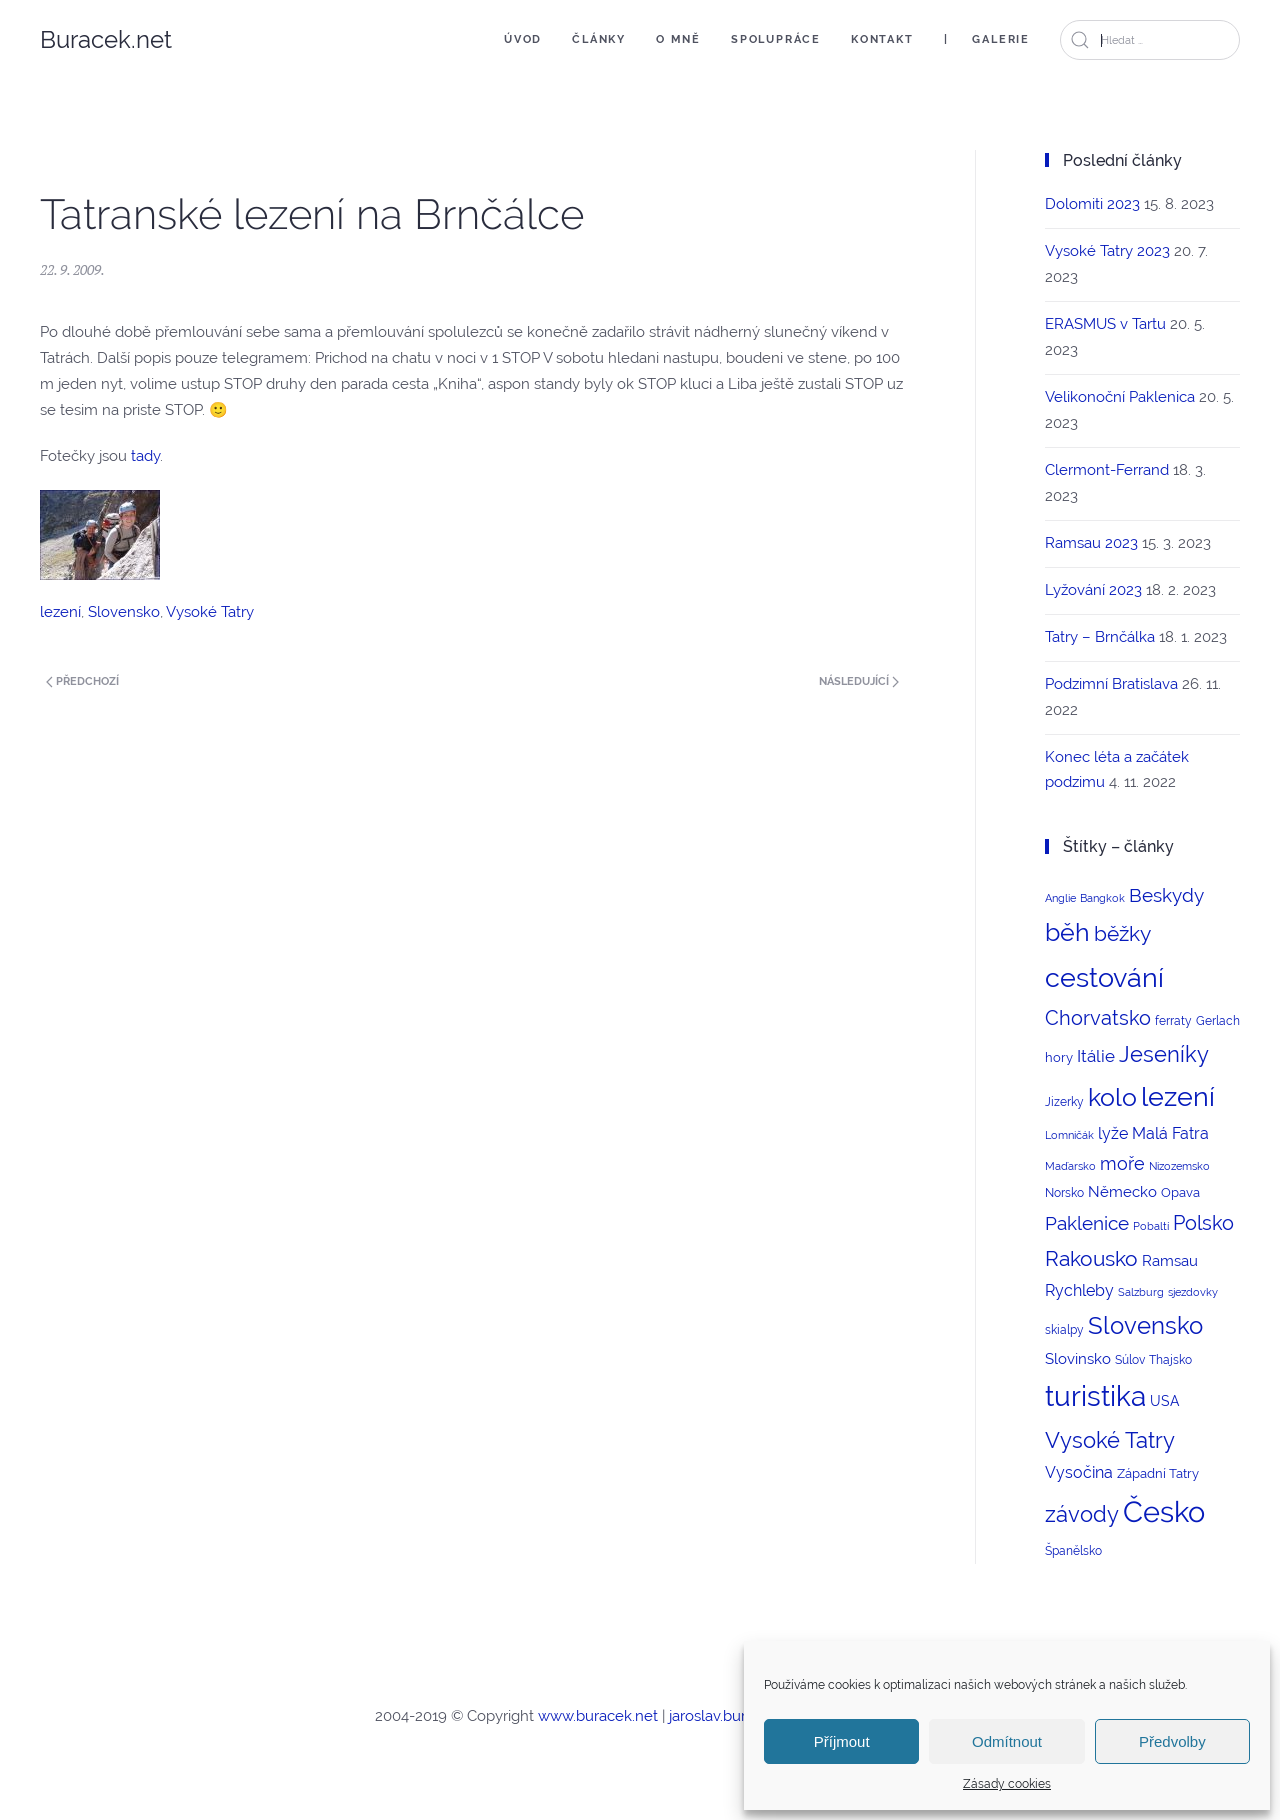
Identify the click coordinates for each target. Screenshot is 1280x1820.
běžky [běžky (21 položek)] (1122, 934)
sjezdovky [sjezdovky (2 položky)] (1193, 1292)
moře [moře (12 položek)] (1122, 1163)
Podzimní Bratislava (1111, 684)
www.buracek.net (598, 1716)
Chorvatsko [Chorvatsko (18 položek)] (1098, 1018)
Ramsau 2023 (1091, 543)
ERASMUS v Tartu (1105, 324)
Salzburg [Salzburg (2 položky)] (1141, 1292)
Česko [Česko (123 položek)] (1164, 1511)
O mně (678, 39)
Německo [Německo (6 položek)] (1122, 1191)
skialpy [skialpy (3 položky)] (1064, 1330)
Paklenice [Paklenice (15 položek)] (1087, 1223)
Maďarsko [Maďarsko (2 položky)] (1070, 1166)
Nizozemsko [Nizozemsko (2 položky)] (1179, 1166)
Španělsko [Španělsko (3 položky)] (1073, 1551)
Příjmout (842, 1741)
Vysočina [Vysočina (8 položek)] (1079, 1472)
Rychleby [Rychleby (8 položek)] (1079, 1290)
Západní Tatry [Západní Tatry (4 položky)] (1158, 1473)
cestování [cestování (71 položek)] (1104, 977)
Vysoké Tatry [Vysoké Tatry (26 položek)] (1110, 1440)
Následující (859, 681)
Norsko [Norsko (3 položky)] (1064, 1193)
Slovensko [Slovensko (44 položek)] (1145, 1325)
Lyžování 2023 (1093, 590)
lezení (60, 612)
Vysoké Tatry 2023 (1107, 251)
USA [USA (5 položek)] (1164, 1401)
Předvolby (1172, 1741)
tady (145, 456)
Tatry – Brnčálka (1100, 637)
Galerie (1001, 39)
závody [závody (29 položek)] (1082, 1514)
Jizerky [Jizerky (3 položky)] (1064, 1102)
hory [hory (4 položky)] (1059, 1057)
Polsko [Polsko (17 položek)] (1203, 1223)
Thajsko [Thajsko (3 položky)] (1170, 1360)
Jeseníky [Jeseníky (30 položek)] (1164, 1054)
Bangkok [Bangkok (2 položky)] (1102, 898)
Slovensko (124, 612)
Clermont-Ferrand (1107, 470)
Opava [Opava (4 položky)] (1180, 1192)
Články (599, 39)
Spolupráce (776, 39)
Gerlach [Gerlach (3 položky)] (1218, 1021)
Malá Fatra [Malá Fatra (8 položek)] (1170, 1133)
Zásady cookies (1007, 1784)
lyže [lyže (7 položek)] (1113, 1133)
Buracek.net (106, 39)
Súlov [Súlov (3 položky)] (1130, 1360)
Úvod (523, 39)
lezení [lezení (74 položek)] (1178, 1096)
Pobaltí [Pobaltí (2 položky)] (1151, 1226)
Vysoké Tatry (210, 612)
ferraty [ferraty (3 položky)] (1173, 1021)
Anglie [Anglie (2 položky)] (1060, 898)
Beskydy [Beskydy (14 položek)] (1166, 895)
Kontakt (882, 39)
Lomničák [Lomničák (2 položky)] (1069, 1135)
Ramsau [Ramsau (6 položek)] (1170, 1260)
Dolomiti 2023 (1092, 204)
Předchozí (82, 681)
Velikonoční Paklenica (1120, 397)
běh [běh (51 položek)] (1067, 932)
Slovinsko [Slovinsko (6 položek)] (1078, 1358)
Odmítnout (1007, 1741)
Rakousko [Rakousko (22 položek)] (1091, 1258)
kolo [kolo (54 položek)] (1112, 1097)
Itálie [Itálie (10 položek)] (1096, 1056)
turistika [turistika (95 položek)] (1095, 1396)
